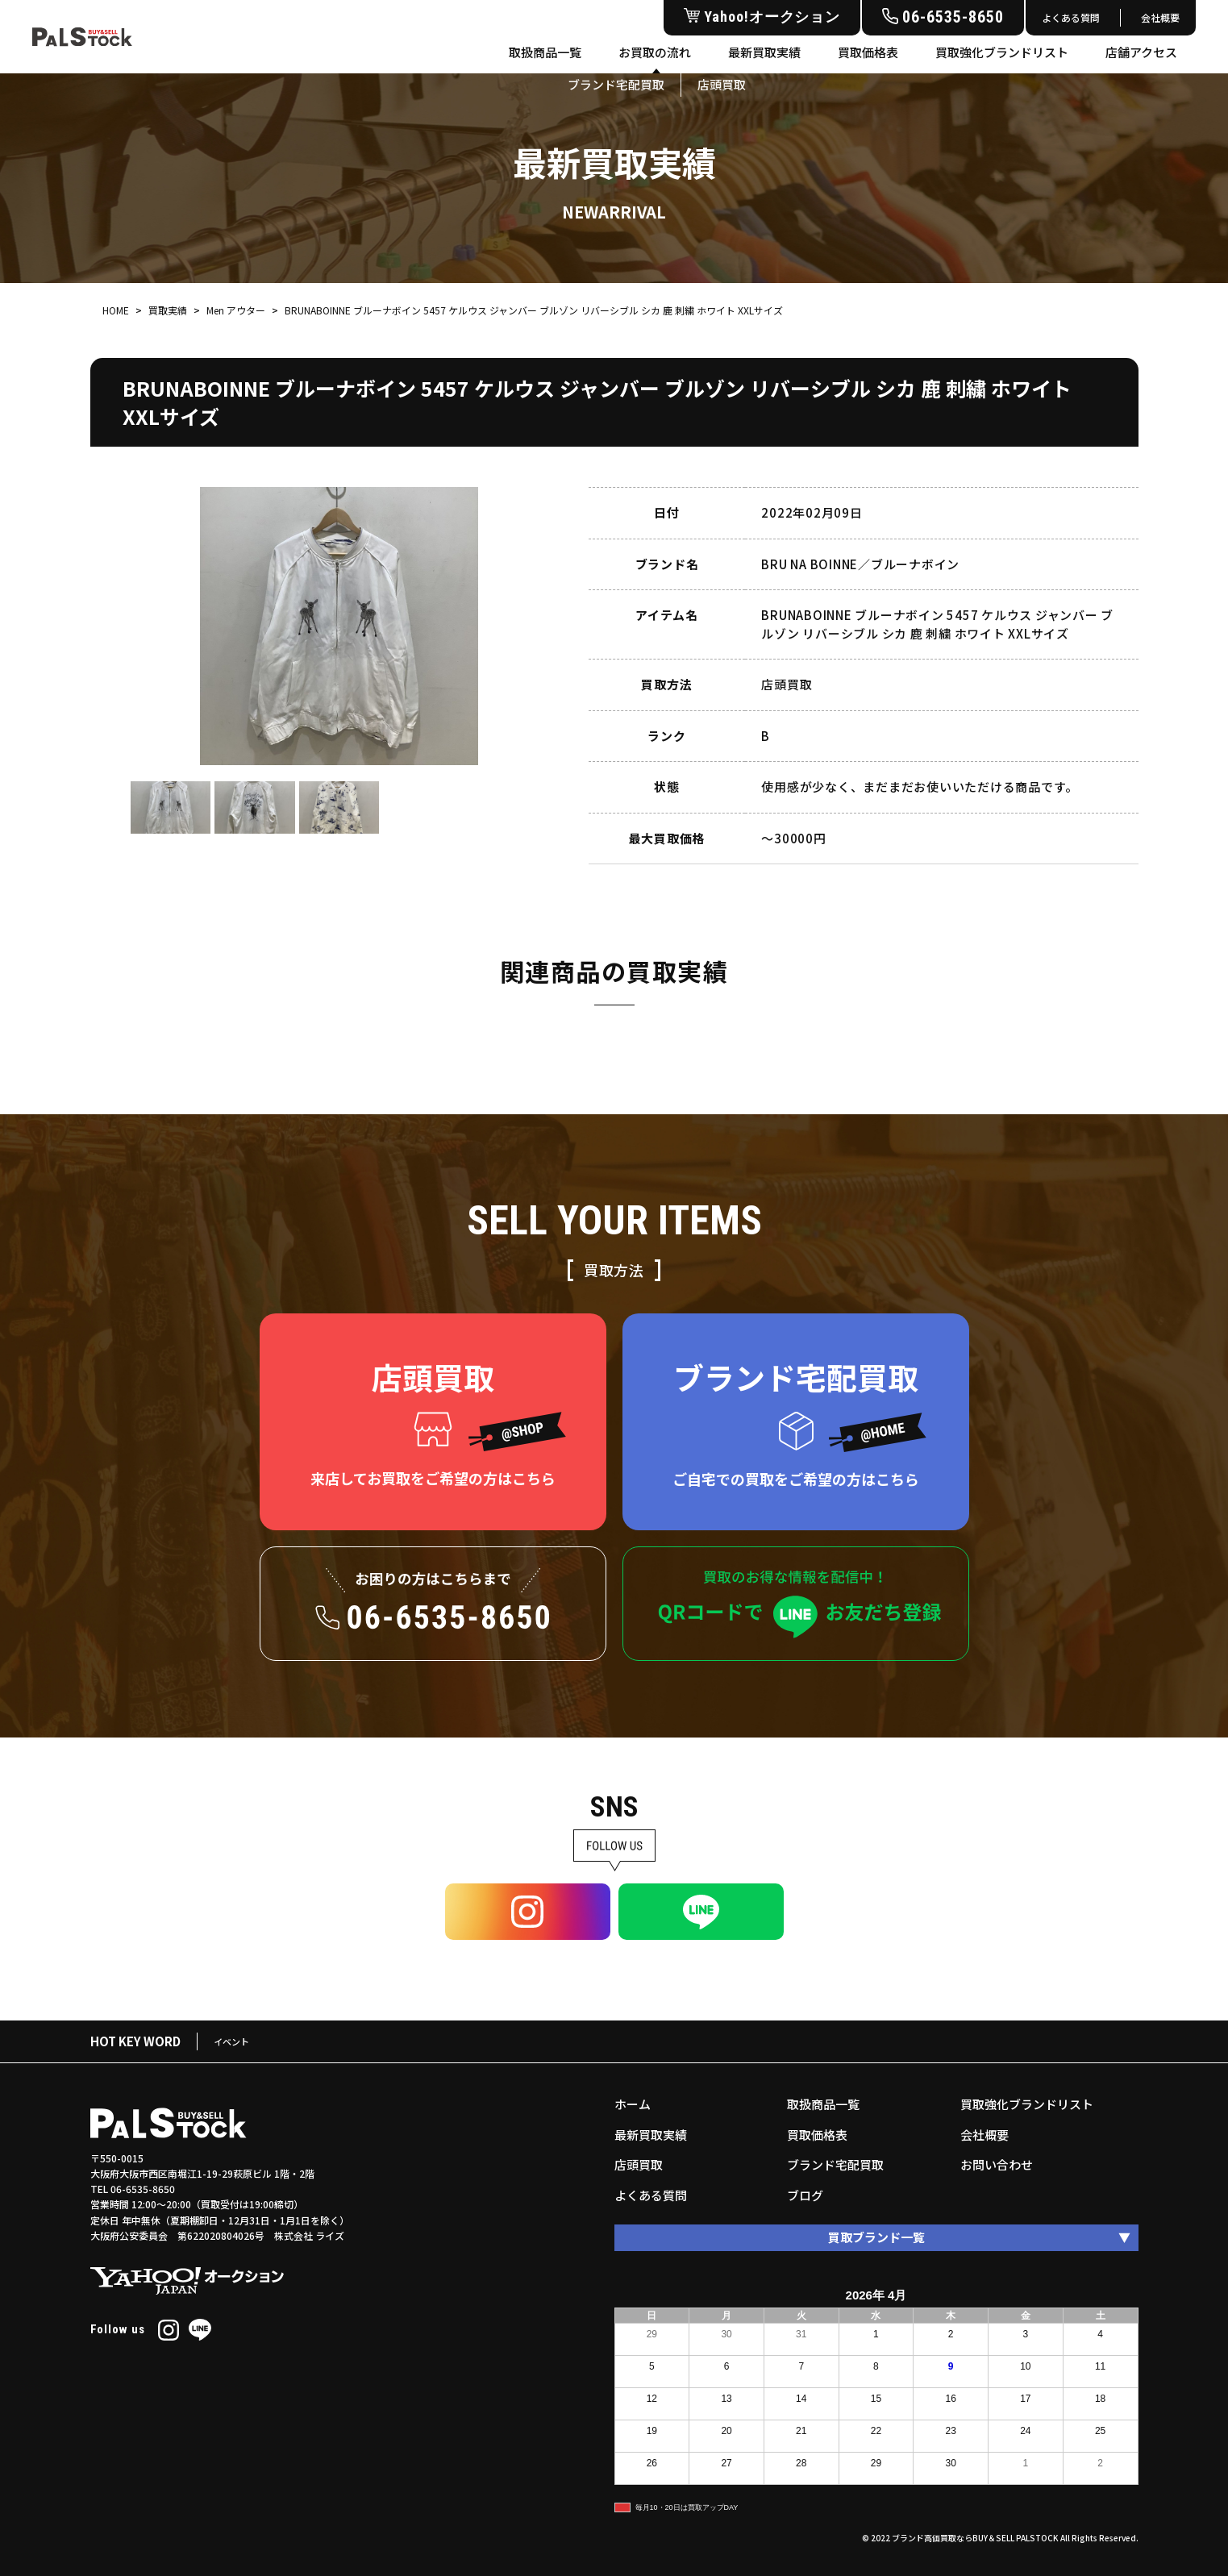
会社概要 (1160, 17)
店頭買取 (638, 2164)
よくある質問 (1071, 17)
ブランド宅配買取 (835, 2164)
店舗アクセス (1141, 52)
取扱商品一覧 (545, 52)
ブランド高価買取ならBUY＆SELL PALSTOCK (975, 2538)
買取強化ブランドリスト (1001, 52)
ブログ (805, 2195)
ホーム (632, 2103)
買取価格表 (868, 52)
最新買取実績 (764, 52)
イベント (231, 2041)
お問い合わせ (996, 2164)
